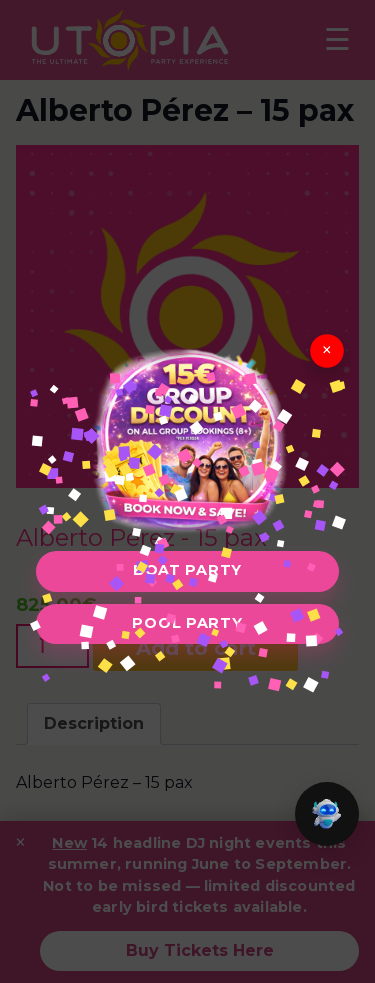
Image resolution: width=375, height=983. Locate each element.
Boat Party (187, 570)
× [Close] (327, 349)
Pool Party (187, 623)
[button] (327, 814)
